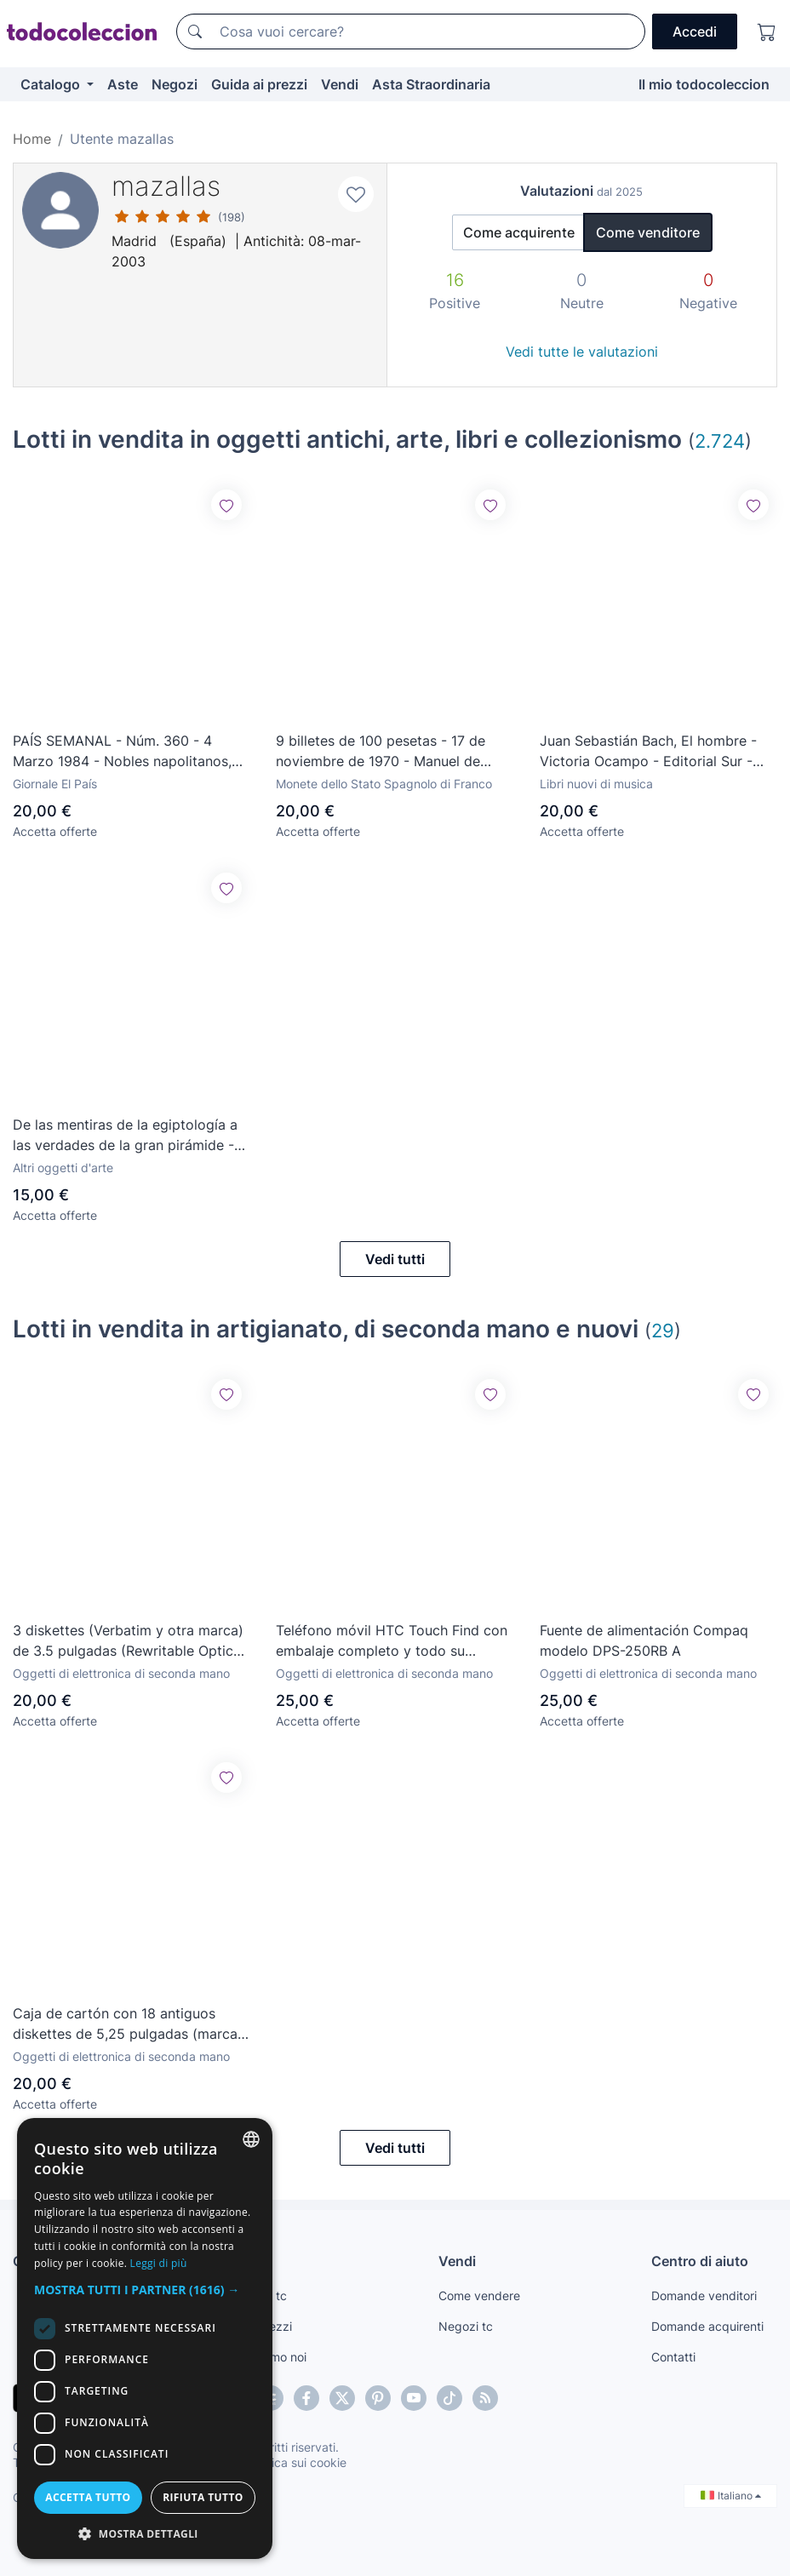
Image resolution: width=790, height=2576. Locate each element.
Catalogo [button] (51, 84)
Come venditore (648, 232)
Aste (122, 84)
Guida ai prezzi (259, 84)
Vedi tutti (395, 1259)
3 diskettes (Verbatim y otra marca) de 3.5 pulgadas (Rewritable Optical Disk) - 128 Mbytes (128, 1641)
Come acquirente (519, 232)
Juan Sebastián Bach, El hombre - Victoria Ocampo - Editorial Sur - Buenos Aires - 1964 (648, 751)
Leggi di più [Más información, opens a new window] (158, 2263)
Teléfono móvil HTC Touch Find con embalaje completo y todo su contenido (391, 1641)
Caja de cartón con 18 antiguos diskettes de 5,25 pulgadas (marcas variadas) (128, 2024)
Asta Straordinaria (431, 84)
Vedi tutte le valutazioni (582, 351)
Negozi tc (465, 2326)
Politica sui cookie (297, 2462)
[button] (144, 2289)
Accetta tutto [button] (87, 2497)
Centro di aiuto (699, 2261)
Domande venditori (704, 2295)
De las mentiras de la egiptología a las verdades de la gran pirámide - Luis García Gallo (125, 1135)
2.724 (720, 440)
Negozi (175, 84)
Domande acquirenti (707, 2326)
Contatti (673, 2357)
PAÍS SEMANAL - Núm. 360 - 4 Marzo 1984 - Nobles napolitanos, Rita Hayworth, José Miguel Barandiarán (122, 751)
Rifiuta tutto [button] (203, 2497)
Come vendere (479, 2295)
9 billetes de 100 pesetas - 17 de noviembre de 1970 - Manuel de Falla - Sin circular (380, 751)
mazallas (166, 186)
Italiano (731, 2495)
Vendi (339, 84)
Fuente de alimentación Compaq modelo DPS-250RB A (644, 1640)
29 (662, 1330)
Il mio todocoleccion (704, 84)
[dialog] (144, 2338)
